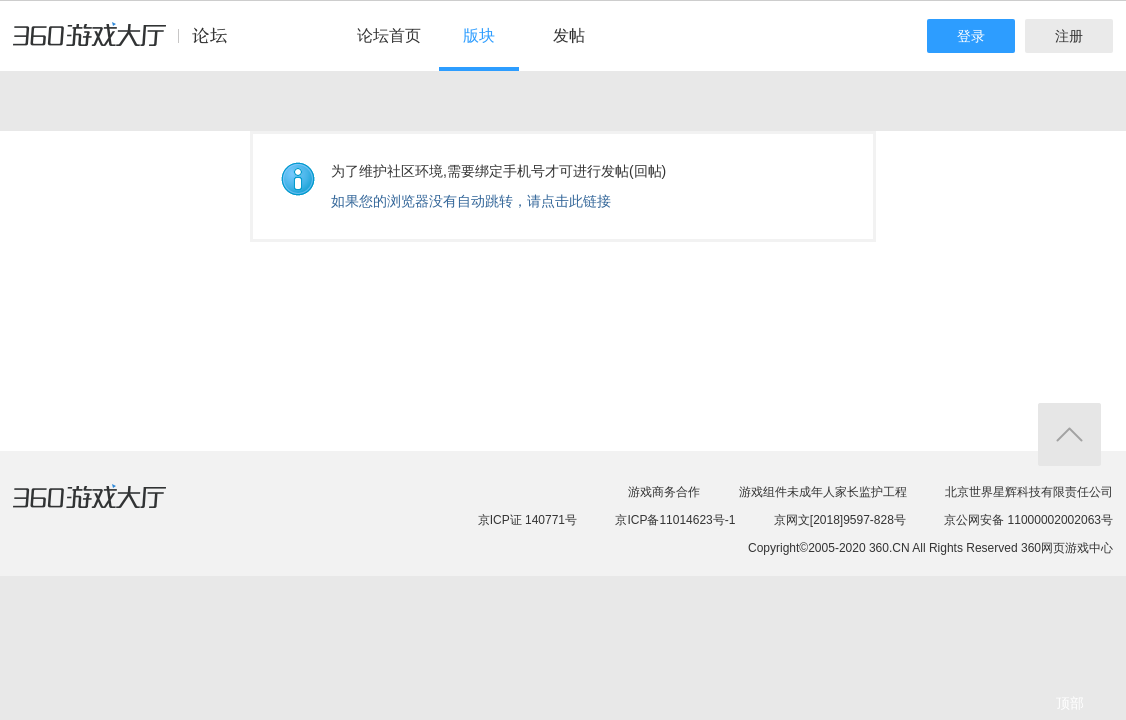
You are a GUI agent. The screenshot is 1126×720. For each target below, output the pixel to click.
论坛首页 (389, 35)
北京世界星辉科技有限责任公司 (1029, 492)
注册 (1069, 36)
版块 (479, 35)
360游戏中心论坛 (128, 44)
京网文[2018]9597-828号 (840, 520)
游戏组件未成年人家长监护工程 (823, 492)
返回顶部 (1069, 434)
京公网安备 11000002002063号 (1028, 520)
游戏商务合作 (664, 492)
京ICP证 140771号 (527, 520)
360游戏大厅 (110, 509)
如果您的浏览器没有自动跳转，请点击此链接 (471, 201)
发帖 (569, 35)
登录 (971, 36)
